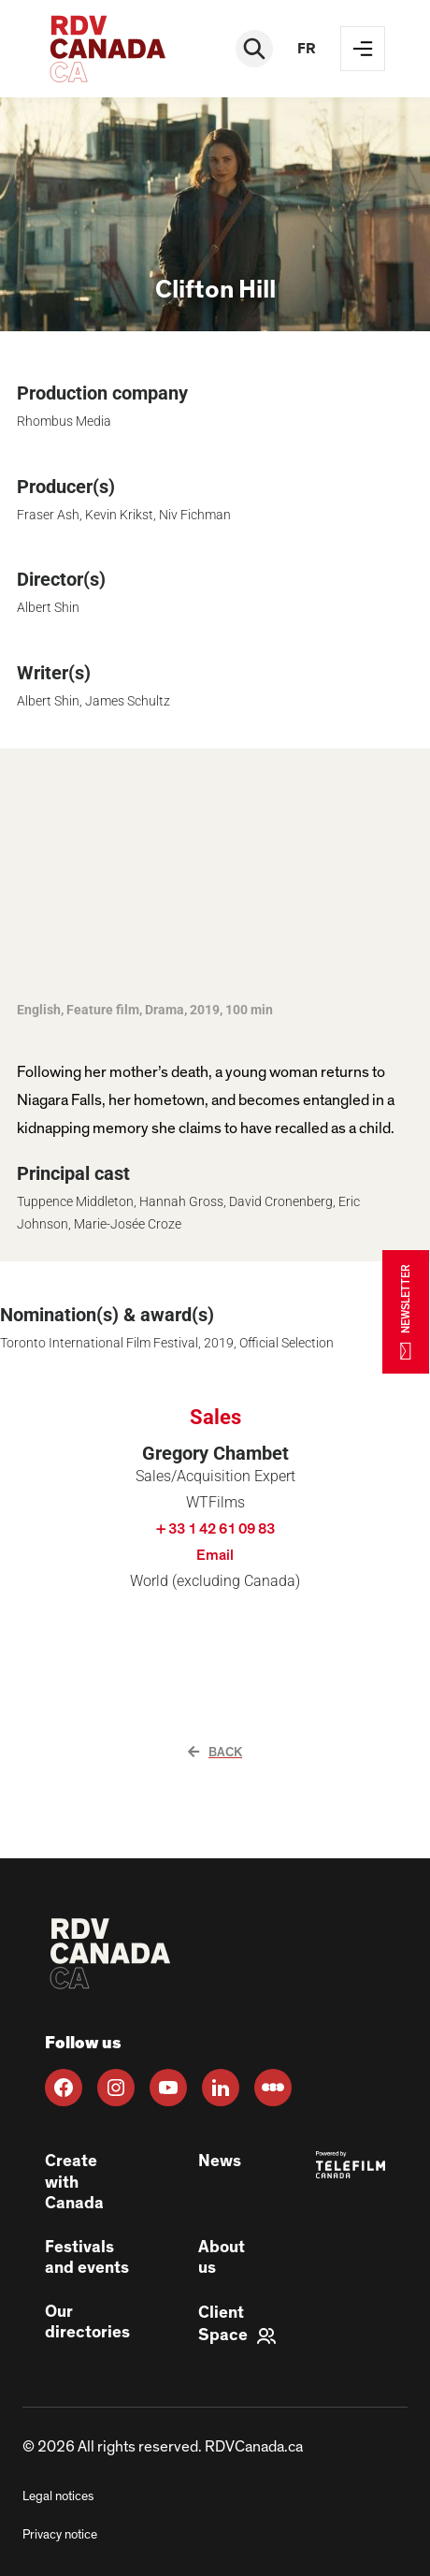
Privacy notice (59, 2534)
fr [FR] (306, 48)
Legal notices (57, 2496)
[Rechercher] (254, 48)
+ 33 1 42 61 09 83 (215, 1528)
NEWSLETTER (405, 1311)
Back (215, 1752)
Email (215, 1555)
